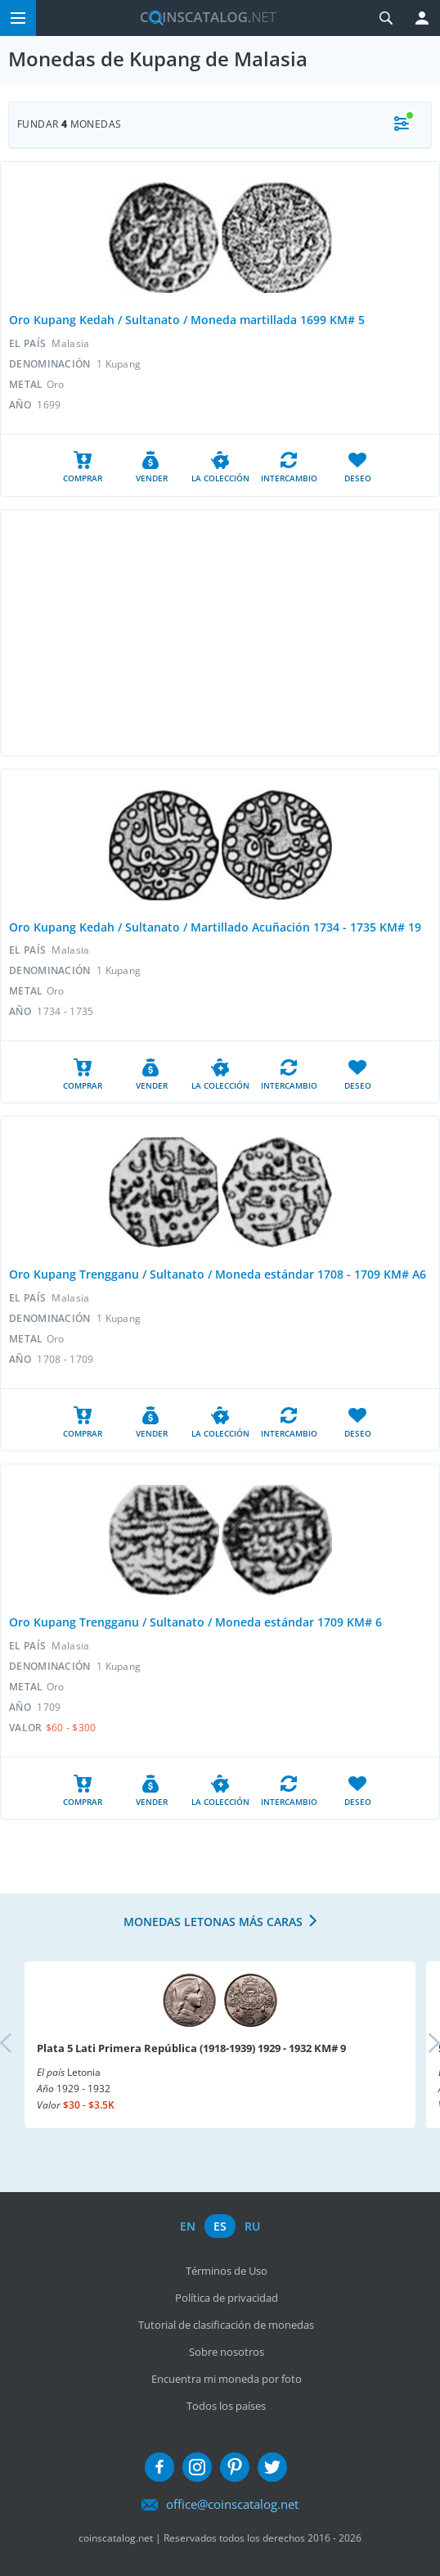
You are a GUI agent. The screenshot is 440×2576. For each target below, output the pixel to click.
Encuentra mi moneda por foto (226, 2378)
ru (252, 2226)
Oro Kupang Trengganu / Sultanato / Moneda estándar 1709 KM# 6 (195, 1622)
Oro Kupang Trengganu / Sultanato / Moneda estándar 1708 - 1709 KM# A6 (217, 1274)
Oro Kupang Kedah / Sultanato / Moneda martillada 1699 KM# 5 (187, 319)
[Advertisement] (220, 632)
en (187, 2226)
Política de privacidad (226, 2297)
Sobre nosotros (226, 2351)
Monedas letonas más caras (213, 1921)
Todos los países (226, 2405)
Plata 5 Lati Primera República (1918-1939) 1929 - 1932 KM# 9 (191, 2048)
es (220, 2226)
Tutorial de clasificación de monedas (226, 2324)
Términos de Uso (226, 2270)
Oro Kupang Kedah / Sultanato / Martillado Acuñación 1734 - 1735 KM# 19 (215, 927)
